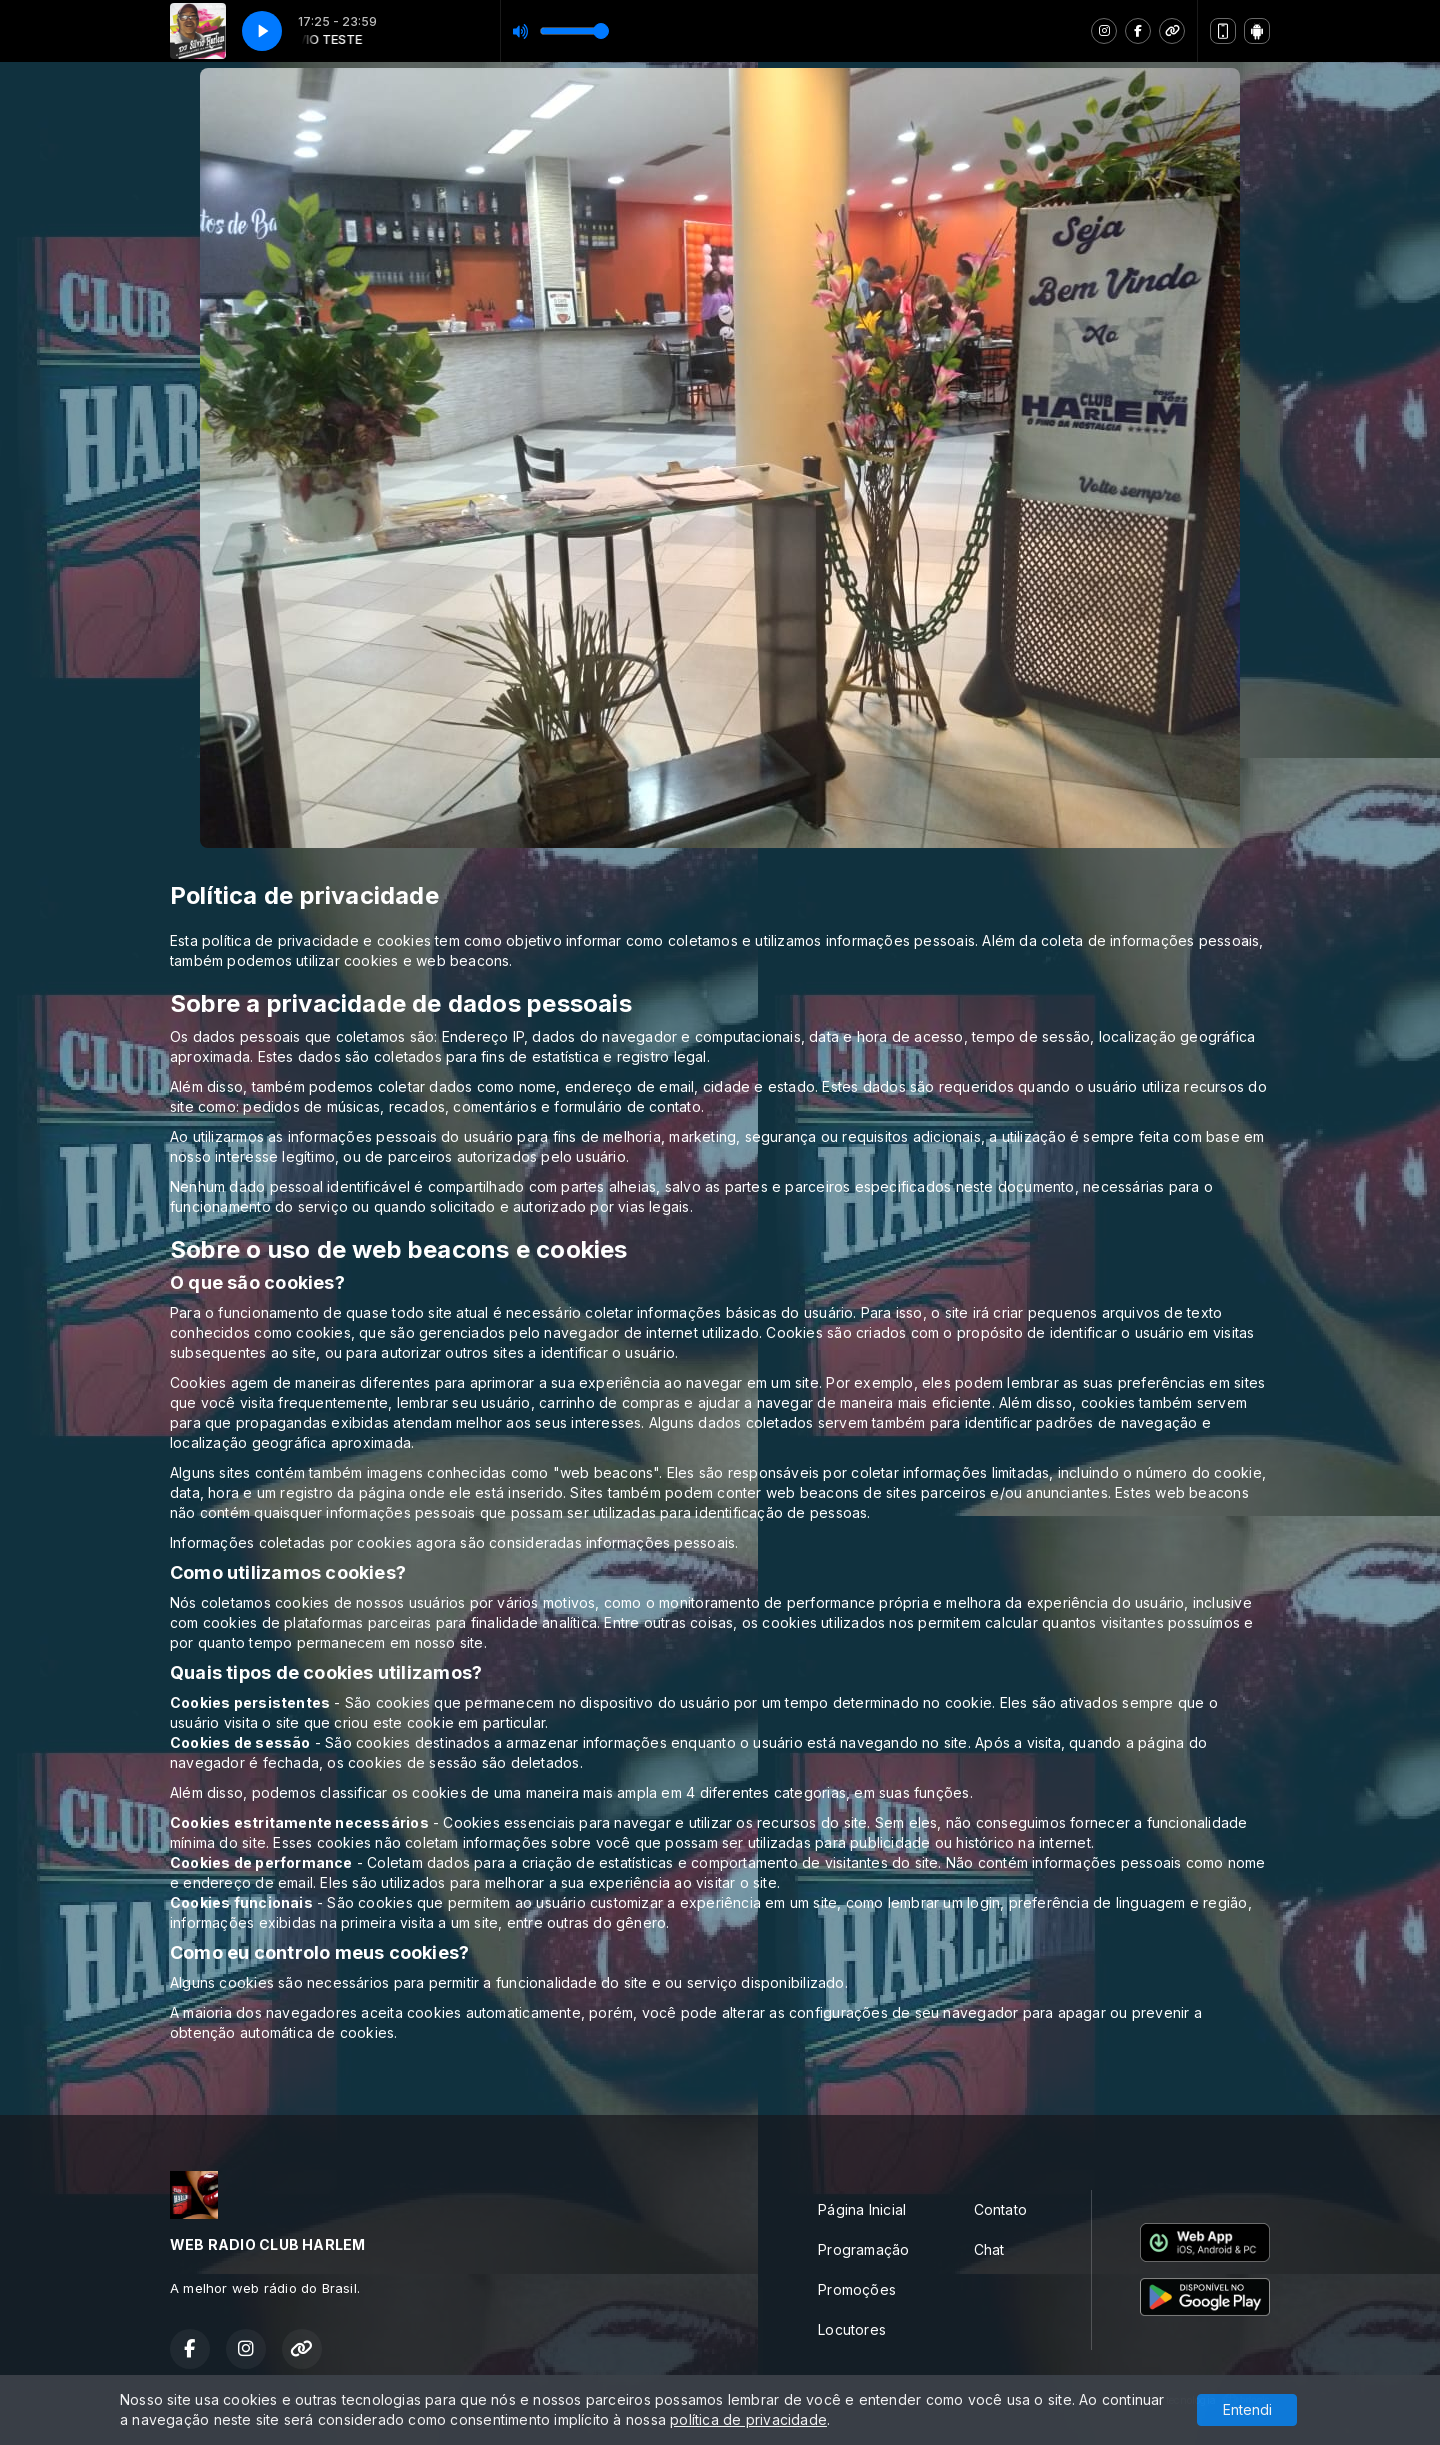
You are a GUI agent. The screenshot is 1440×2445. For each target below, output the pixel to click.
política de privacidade (748, 2419)
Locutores (852, 2329)
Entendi (1247, 2409)
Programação (863, 2249)
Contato (1000, 2209)
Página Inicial (862, 2209)
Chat (989, 2249)
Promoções (857, 2289)
